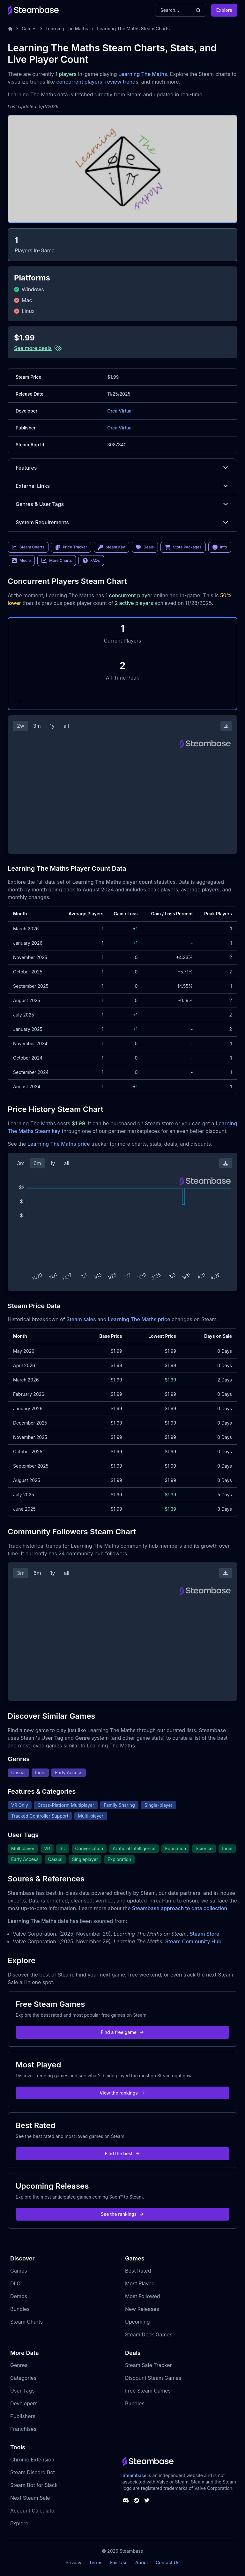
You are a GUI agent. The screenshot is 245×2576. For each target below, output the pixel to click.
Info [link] (219, 547)
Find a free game (122, 2032)
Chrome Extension (32, 2459)
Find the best (122, 2153)
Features (122, 468)
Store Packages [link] (183, 547)
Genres (18, 2365)
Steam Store (204, 1934)
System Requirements (122, 522)
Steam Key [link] (111, 547)
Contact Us (167, 2562)
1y (52, 726)
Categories (23, 2378)
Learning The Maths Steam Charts (133, 28)
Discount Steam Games (153, 2378)
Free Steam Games (148, 2390)
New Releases (142, 2309)
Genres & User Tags (122, 504)
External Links (122, 486)
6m (37, 1163)
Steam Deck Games (148, 2334)
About (141, 2562)
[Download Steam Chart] (226, 726)
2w (20, 726)
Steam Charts (26, 2322)
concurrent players (79, 81)
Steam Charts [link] (28, 547)
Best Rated (138, 2270)
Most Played (140, 2283)
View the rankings (122, 2093)
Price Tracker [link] (71, 547)
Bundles (20, 2309)
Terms (95, 2562)
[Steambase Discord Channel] (125, 2500)
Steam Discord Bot (32, 2472)
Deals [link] (145, 547)
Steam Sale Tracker (148, 2365)
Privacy (73, 2562)
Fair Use (119, 2562)
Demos (18, 2296)
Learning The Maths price (58, 1144)
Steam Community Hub (193, 1941)
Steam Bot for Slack (34, 2485)
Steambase (134, 2475)
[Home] (10, 28)
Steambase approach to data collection (179, 1908)
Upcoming (137, 2322)
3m (37, 726)
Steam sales (81, 1319)
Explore (224, 10)
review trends (121, 81)
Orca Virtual (120, 410)
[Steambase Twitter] (146, 2500)
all (66, 726)
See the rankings (122, 2214)
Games (29, 28)
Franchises (23, 2429)
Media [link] (21, 560)
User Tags (22, 2390)
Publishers (22, 2416)
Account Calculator (33, 2510)
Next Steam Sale (30, 2498)
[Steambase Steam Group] (136, 2500)
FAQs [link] (91, 560)
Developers (24, 2403)
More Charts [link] (56, 560)
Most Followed (142, 2296)
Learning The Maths (67, 28)
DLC (15, 2283)
